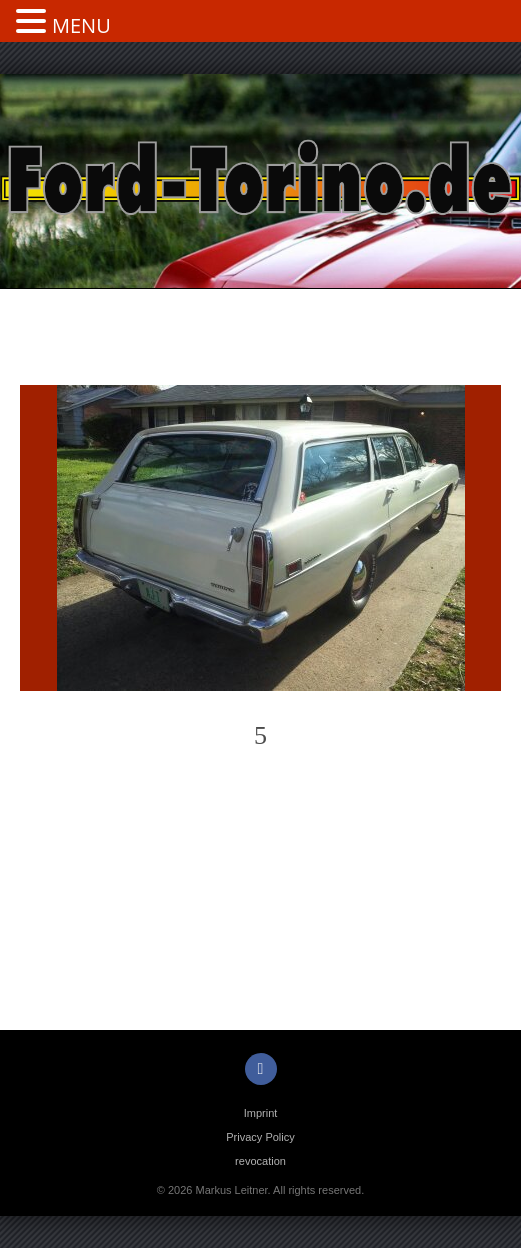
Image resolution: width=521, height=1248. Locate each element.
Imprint (261, 1113)
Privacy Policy (260, 1137)
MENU (81, 25)
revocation (260, 1161)
